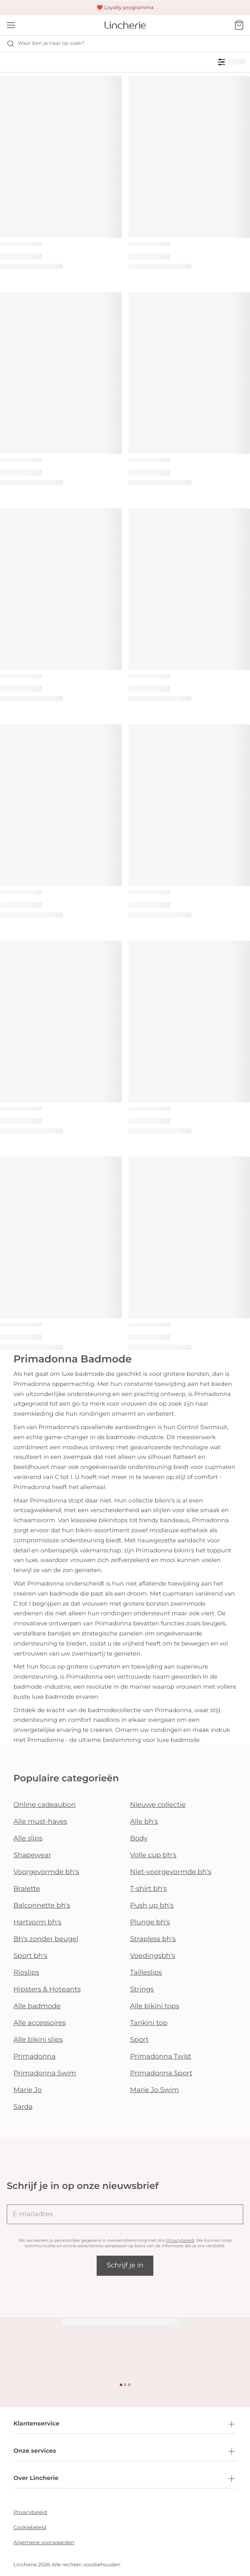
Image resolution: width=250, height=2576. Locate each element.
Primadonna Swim (44, 2073)
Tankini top (149, 2023)
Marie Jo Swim (154, 2090)
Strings (142, 1990)
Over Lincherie (125, 2479)
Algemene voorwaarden (43, 2543)
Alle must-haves (40, 1822)
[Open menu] (11, 25)
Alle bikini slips (38, 2040)
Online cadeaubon (44, 1805)
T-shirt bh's (148, 1889)
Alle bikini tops (154, 2006)
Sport (139, 2040)
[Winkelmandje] (239, 25)
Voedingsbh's (152, 1956)
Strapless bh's (153, 1939)
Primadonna (34, 2057)
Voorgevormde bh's (46, 1872)
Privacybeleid (180, 2240)
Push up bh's (152, 1906)
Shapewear (32, 1855)
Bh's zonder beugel (45, 1939)
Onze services (125, 2451)
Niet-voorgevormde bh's (171, 1872)
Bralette (26, 1889)
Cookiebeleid (29, 2527)
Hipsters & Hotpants (47, 1990)
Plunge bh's (150, 1922)
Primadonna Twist (161, 2057)
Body (139, 1839)
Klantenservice (125, 2424)
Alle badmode (37, 2006)
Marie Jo (27, 2090)
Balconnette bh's (41, 1906)
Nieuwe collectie (158, 1805)
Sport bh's (30, 1956)
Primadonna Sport (161, 2073)
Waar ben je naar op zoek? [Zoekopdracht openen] (45, 43)
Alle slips (27, 1839)
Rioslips (26, 1973)
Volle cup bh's (153, 1855)
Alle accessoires (39, 2023)
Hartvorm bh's (37, 1922)
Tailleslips (146, 1973)
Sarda (23, 2107)
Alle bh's (144, 1822)
